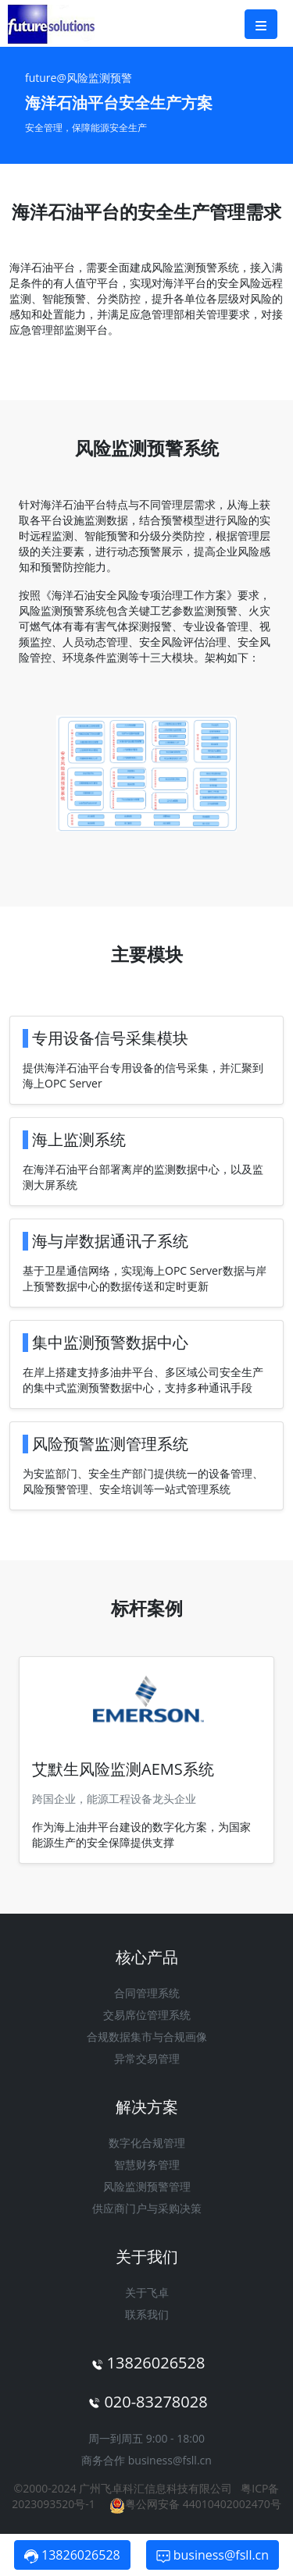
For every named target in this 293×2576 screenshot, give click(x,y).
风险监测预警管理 (147, 2186)
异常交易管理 (147, 2058)
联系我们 (147, 2314)
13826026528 (72, 2555)
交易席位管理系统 (147, 2014)
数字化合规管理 (147, 2142)
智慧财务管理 (147, 2164)
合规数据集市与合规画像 (147, 2036)
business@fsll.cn (170, 2460)
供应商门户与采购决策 (147, 2208)
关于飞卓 (147, 2292)
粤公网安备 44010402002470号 (195, 2503)
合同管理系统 (147, 1992)
